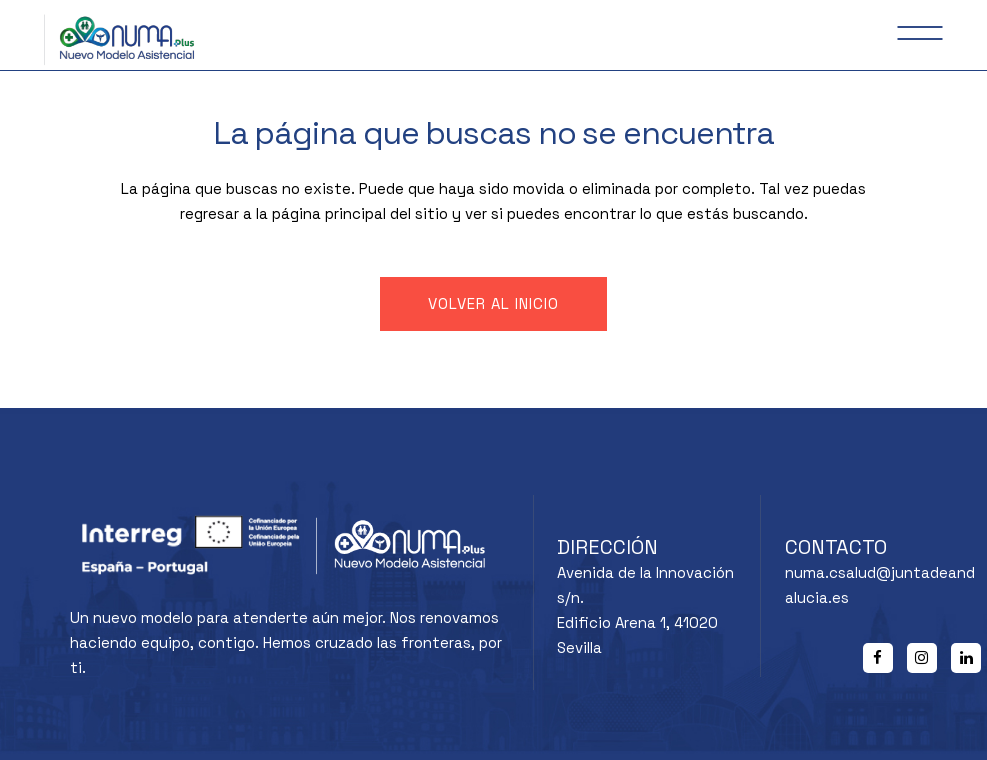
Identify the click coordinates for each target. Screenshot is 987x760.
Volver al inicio (493, 303)
